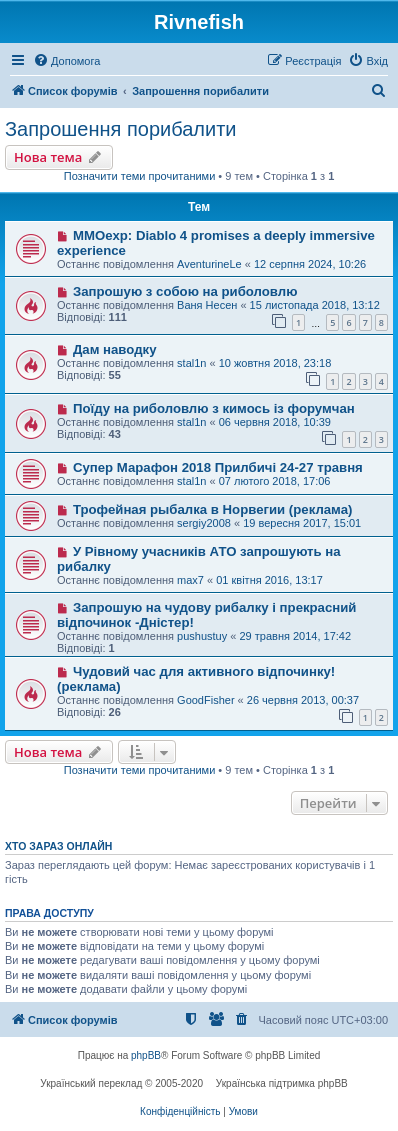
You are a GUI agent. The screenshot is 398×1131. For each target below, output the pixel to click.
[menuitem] (66, 61)
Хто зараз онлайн (58, 846)
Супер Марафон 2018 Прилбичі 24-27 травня (218, 467)
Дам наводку (115, 349)
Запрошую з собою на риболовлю (185, 291)
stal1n (191, 363)
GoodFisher (205, 700)
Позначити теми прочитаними (140, 176)
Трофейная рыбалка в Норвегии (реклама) (213, 509)
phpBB (146, 1055)
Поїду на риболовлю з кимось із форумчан (214, 408)
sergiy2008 (204, 523)
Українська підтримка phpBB (282, 1083)
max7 (190, 580)
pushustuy (202, 636)
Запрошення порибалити (120, 129)
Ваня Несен (207, 305)
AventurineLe (209, 264)
